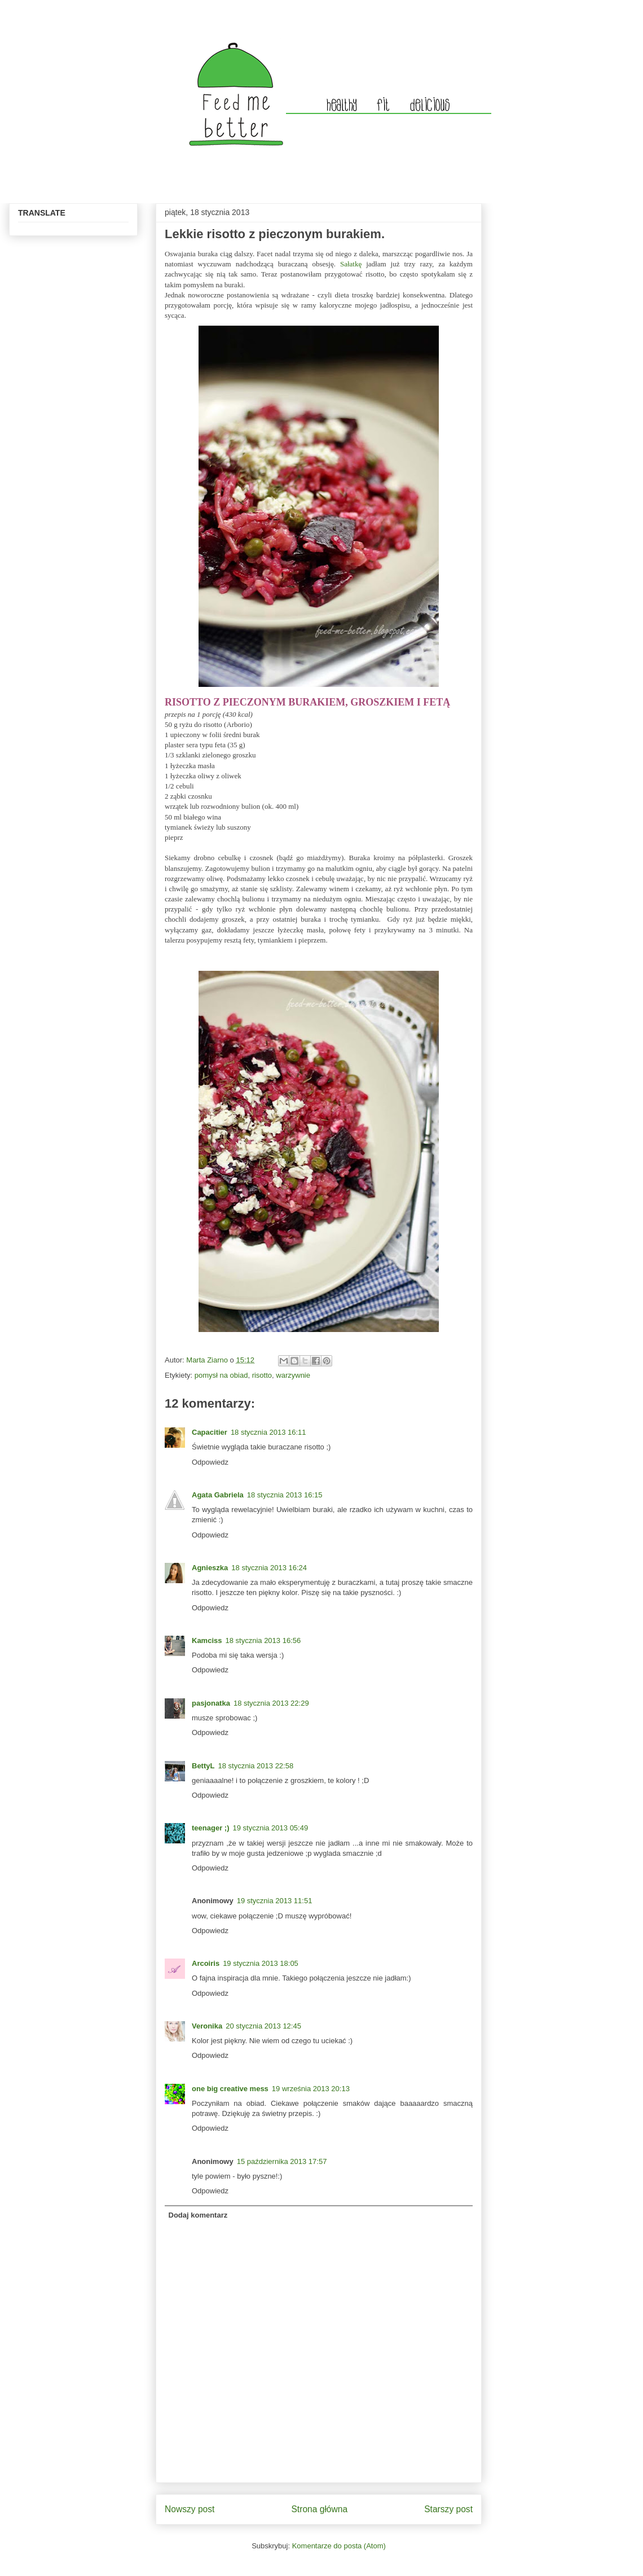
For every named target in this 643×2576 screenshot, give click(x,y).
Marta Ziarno (208, 1360)
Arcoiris (205, 1963)
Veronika (207, 2026)
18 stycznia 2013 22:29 (271, 1703)
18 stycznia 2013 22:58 (255, 1766)
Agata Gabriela (218, 1495)
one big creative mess (230, 2088)
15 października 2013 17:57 (282, 2161)
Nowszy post (189, 2509)
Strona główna (319, 2509)
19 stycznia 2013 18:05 (260, 1963)
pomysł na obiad (221, 1375)
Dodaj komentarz (198, 2215)
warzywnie (293, 1375)
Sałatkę (351, 264)
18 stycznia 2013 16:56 (263, 1640)
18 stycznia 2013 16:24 (269, 1567)
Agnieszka (210, 1567)
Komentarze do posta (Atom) (339, 2546)
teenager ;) (210, 1828)
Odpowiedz (210, 1462)
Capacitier (209, 1432)
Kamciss (207, 1640)
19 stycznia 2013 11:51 (274, 1900)
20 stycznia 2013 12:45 (263, 2026)
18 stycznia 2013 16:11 (268, 1432)
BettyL (203, 1766)
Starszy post (448, 2509)
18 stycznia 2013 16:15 (285, 1495)
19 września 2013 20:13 (311, 2088)
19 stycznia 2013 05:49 (270, 1828)
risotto (262, 1375)
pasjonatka (211, 1703)
